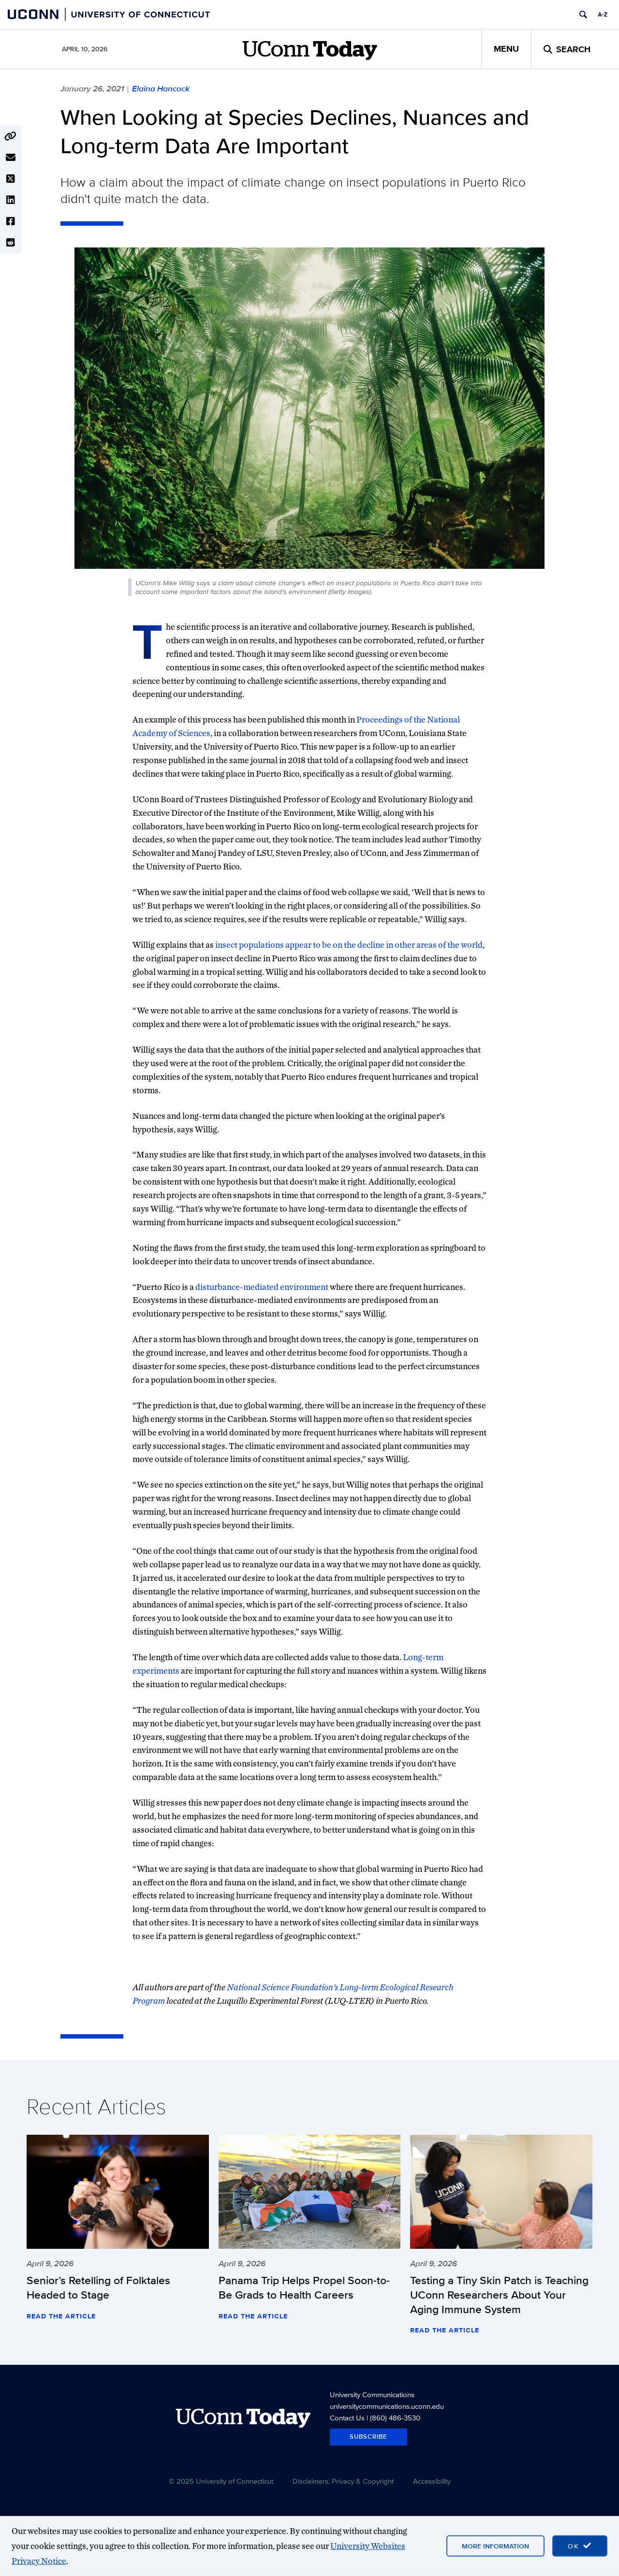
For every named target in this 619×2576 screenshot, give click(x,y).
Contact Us (347, 2418)
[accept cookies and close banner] (579, 2546)
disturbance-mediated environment (261, 1287)
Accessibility (432, 2481)
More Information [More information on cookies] (495, 2546)
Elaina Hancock (161, 88)
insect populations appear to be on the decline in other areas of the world (349, 945)
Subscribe (368, 2436)
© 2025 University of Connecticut (221, 2481)
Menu (506, 49)
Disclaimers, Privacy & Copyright (343, 2481)
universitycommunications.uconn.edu (387, 2406)
